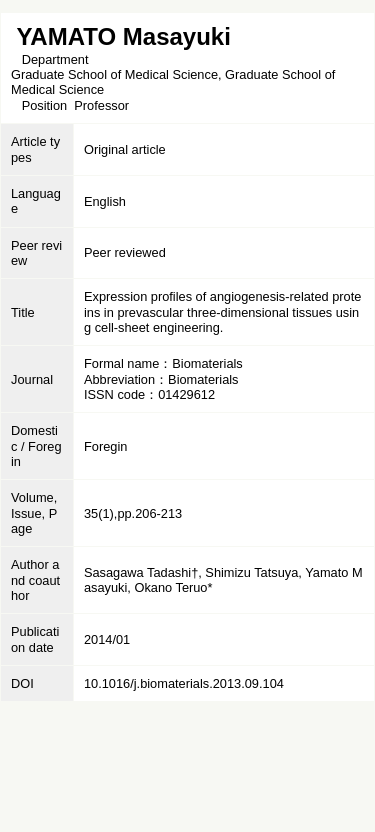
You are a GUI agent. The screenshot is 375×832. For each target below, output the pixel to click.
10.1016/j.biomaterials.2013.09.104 (184, 683)
